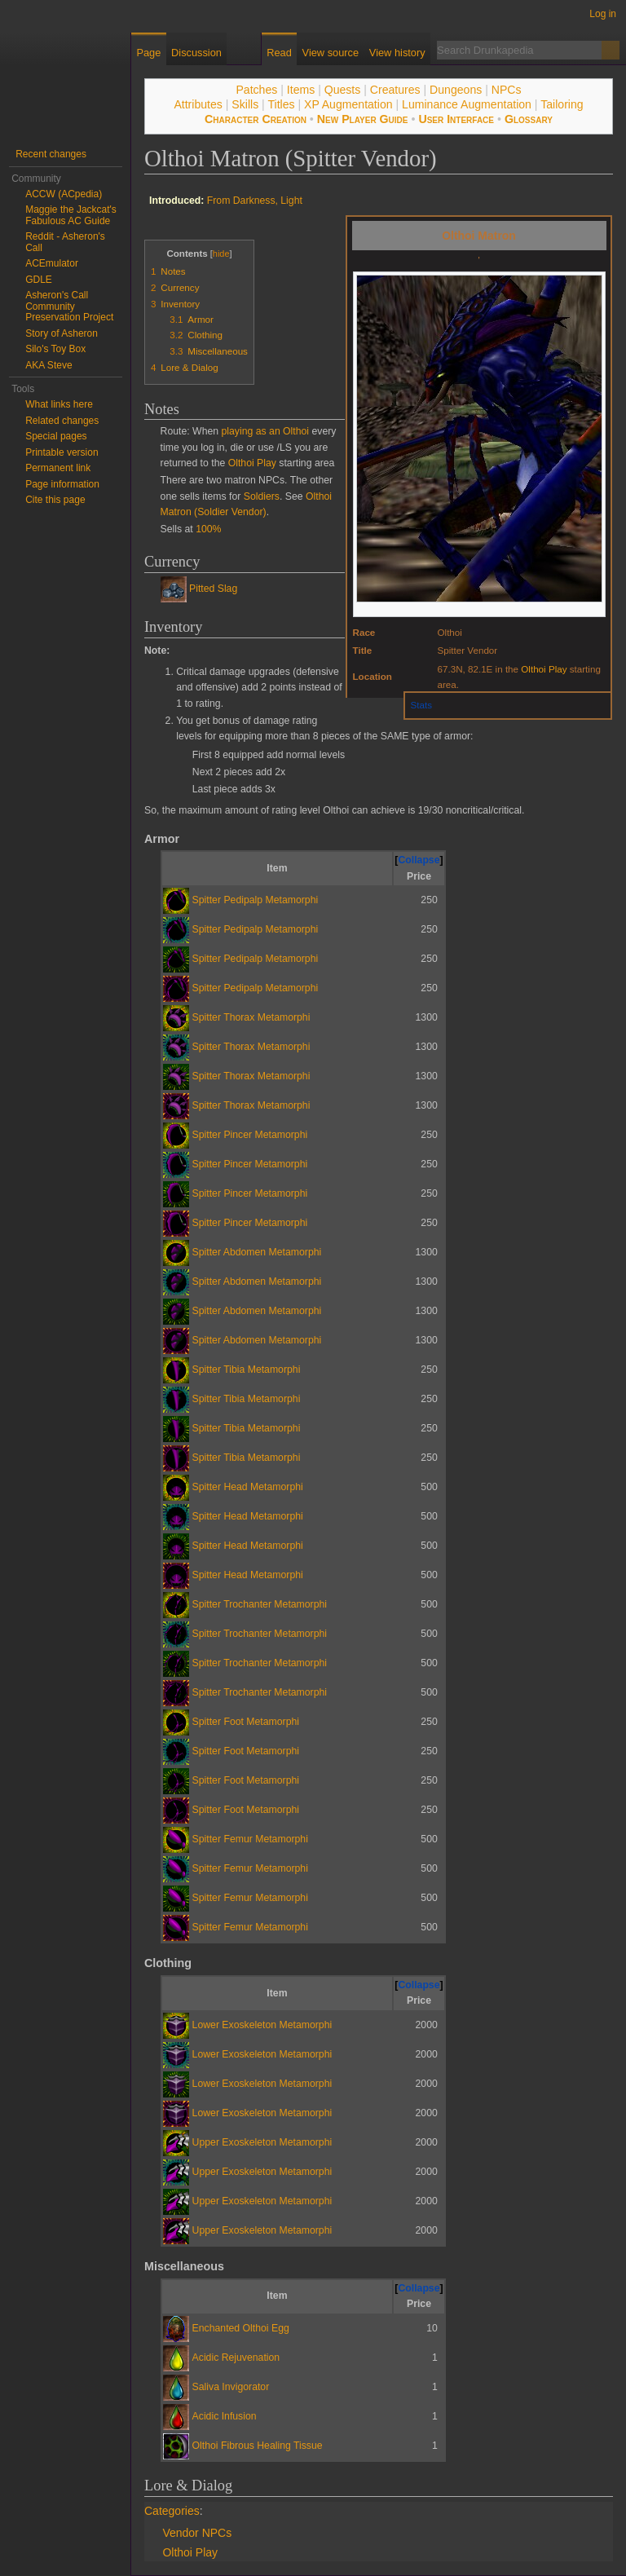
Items (301, 89)
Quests (342, 89)
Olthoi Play (543, 669)
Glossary (529, 119)
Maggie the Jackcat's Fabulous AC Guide (71, 215)
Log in (602, 14)
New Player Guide (362, 119)
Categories (172, 2510)
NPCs (507, 89)
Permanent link (57, 468)
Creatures (395, 89)
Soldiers (262, 496)
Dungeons (456, 89)
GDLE (38, 279)
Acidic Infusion (224, 2416)
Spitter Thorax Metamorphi (251, 1017)
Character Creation (255, 119)
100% (208, 529)
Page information (62, 484)
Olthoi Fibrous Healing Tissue (257, 2445)
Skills (244, 104)
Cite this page (55, 499)
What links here (59, 404)
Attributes (198, 104)
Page (148, 52)
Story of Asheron (61, 333)
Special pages (55, 436)
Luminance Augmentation (466, 104)
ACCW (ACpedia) (63, 194)
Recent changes (50, 154)
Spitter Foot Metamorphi (245, 1721)
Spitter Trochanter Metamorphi (259, 1604)
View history (397, 52)
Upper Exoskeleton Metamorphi (262, 2142)
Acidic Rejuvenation (236, 2357)
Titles (280, 104)
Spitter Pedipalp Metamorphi (255, 900)
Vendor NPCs (196, 2532)
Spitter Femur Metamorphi (250, 1839)
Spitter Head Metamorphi (247, 1487)
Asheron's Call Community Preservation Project (69, 306)
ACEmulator (51, 263)
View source (330, 52)
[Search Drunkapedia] (519, 50)
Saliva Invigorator (231, 2387)
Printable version (61, 452)
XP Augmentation (348, 104)
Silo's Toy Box (55, 349)
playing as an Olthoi (266, 431)
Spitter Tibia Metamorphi (246, 1369)
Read (279, 52)
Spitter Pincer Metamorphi (250, 1134)
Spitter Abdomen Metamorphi (257, 1252)
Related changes (62, 420)
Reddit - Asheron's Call (65, 242)
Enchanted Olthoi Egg (240, 2328)
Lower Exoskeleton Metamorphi (262, 2025)
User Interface (456, 119)
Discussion (196, 52)
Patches (256, 89)
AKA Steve (48, 365)
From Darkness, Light (254, 200)
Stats (421, 704)
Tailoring (561, 104)
